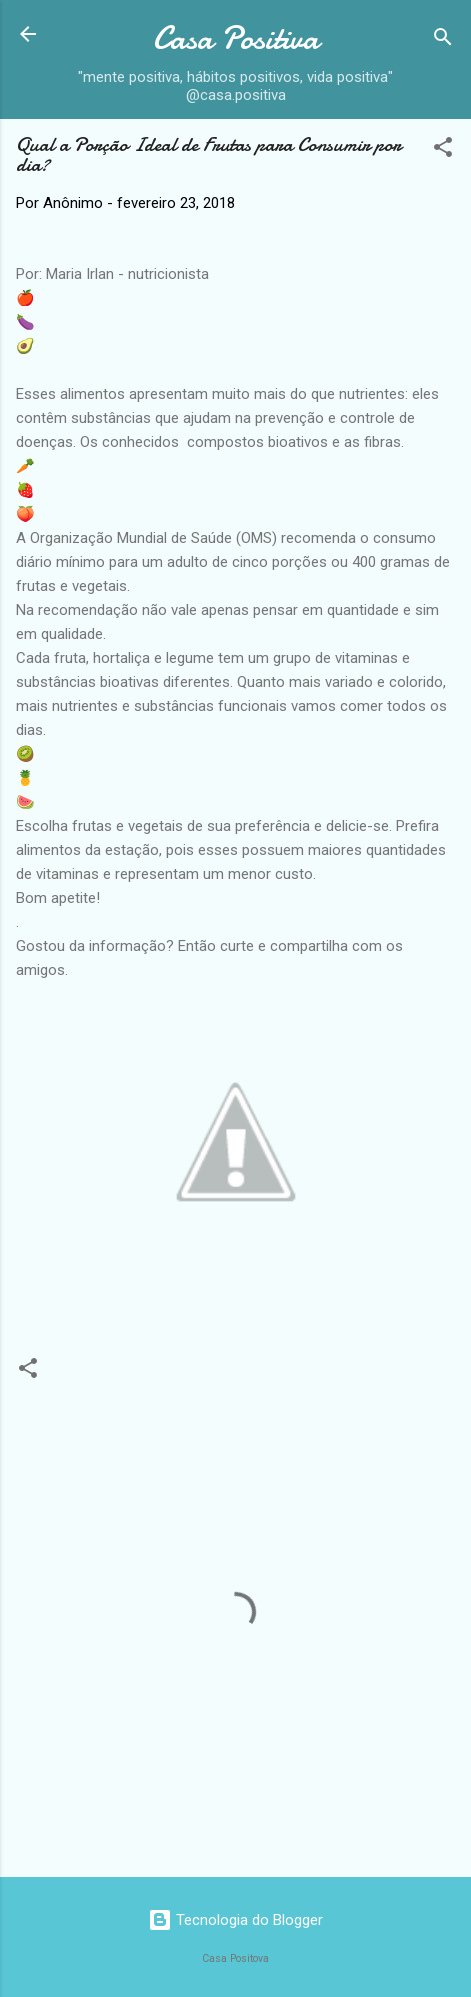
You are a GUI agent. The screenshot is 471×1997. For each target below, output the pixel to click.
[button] (443, 150)
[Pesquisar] (443, 40)
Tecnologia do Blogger (235, 1920)
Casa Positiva (236, 38)
